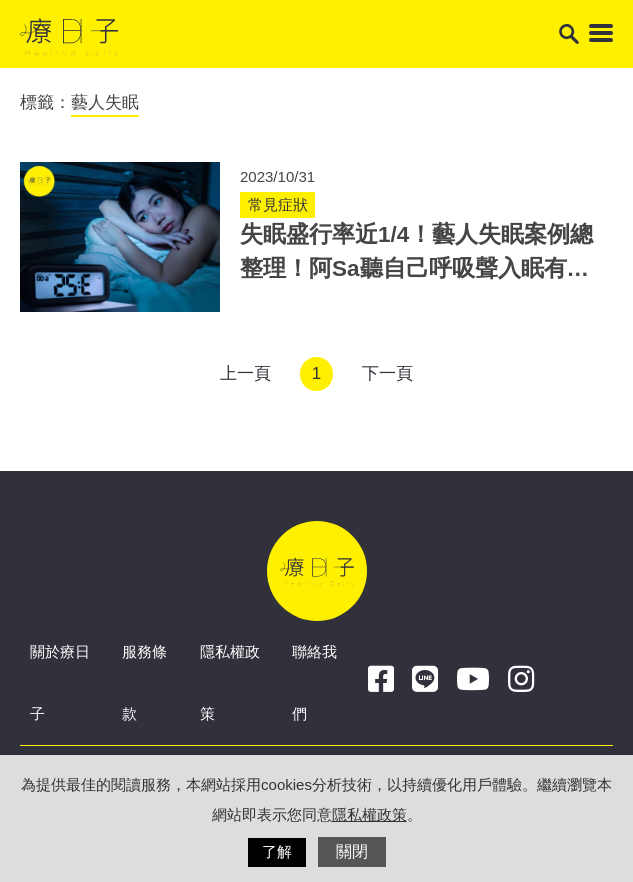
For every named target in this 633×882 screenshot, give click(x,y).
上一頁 (245, 373)
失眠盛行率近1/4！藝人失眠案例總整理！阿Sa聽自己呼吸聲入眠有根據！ (416, 268)
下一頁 (387, 373)
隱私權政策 (369, 814)
